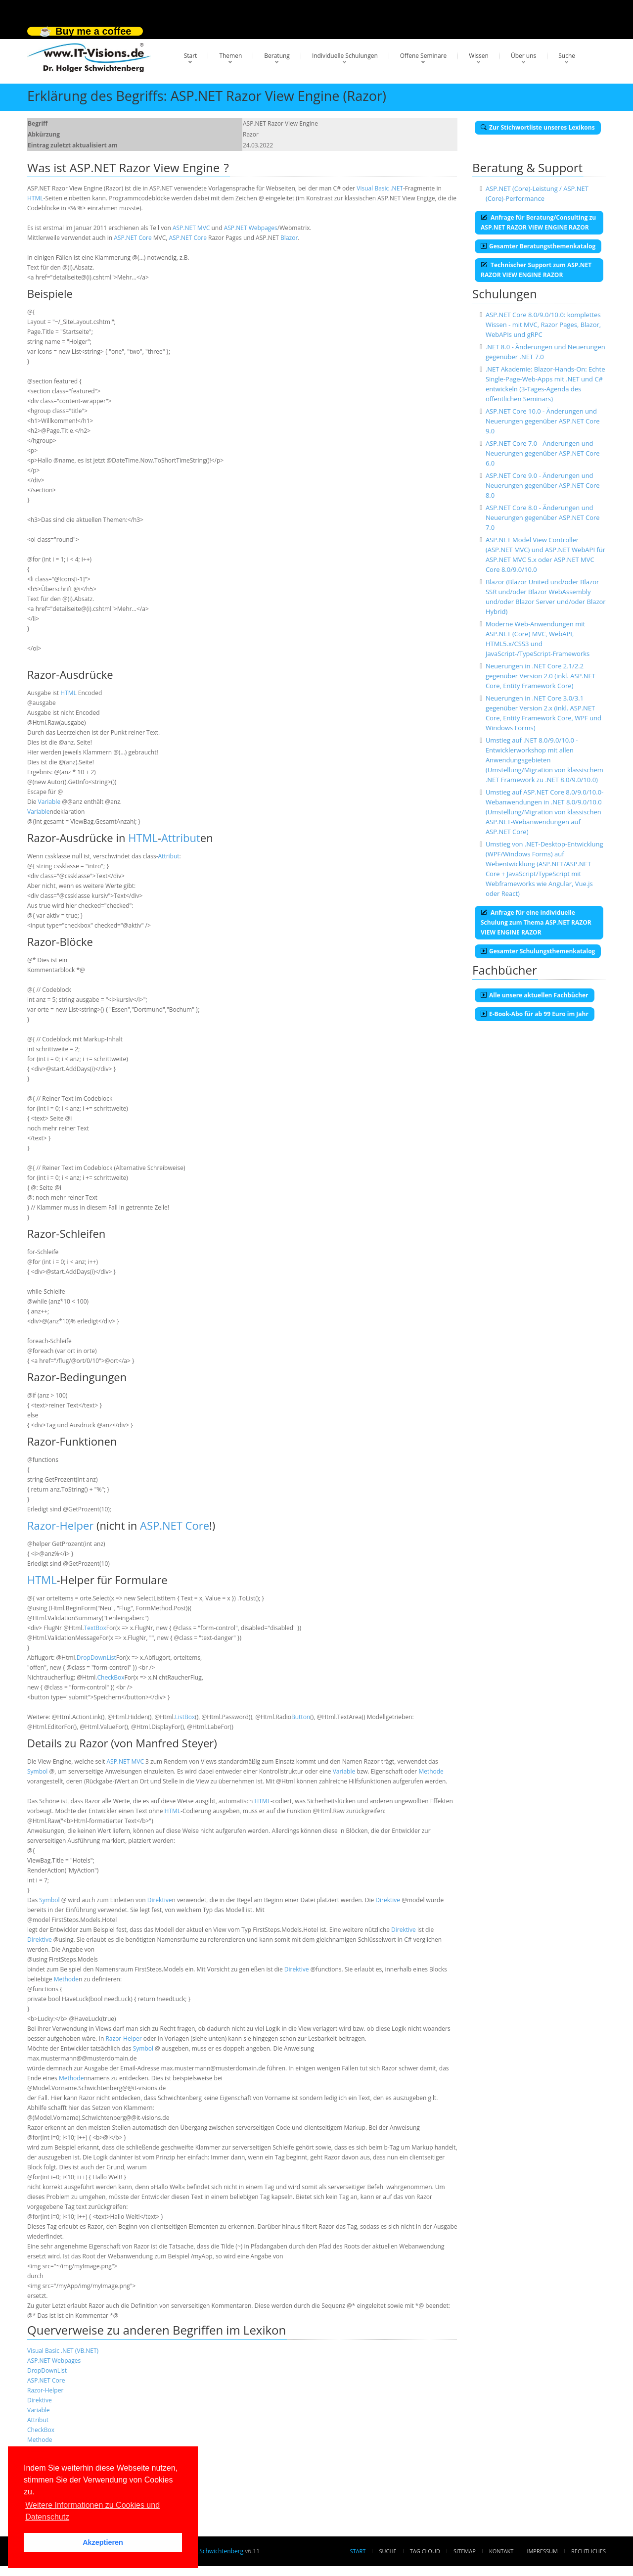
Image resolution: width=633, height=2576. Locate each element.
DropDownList (96, 1657)
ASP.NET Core (132, 238)
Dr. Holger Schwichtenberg (206, 2551)
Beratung (277, 55)
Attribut (180, 837)
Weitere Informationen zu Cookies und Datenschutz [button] (92, 2511)
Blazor (289, 238)
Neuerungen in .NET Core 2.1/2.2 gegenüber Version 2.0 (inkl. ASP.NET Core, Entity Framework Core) (540, 675)
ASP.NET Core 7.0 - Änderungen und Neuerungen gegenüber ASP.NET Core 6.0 (543, 453)
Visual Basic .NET (380, 188)
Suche (566, 55)
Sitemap (464, 2551)
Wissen (479, 55)
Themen (230, 55)
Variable (49, 801)
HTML (35, 198)
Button (300, 1717)
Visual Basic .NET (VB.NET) (62, 2350)
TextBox (95, 1628)
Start (190, 55)
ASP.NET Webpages (250, 228)
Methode (430, 1771)
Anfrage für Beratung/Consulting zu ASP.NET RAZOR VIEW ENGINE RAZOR (538, 222)
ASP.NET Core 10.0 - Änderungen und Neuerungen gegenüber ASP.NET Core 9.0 (543, 421)
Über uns (523, 55)
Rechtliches (588, 2551)
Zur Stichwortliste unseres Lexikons (538, 127)
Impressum (542, 2551)
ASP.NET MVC (191, 228)
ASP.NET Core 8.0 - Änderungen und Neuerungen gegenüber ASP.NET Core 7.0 (543, 517)
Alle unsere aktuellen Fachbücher (534, 995)
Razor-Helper (60, 1525)
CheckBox (111, 1677)
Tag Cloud (425, 2551)
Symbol (37, 1771)
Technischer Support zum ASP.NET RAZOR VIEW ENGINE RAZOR (536, 270)
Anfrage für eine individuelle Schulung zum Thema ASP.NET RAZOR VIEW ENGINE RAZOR (536, 922)
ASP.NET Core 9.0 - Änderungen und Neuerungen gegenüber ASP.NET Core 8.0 (543, 485)
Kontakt (501, 2551)
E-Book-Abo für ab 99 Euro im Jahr (534, 1014)
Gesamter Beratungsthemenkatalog (538, 246)
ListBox (185, 1717)
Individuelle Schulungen (345, 55)
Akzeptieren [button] (103, 2542)
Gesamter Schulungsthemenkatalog (538, 951)
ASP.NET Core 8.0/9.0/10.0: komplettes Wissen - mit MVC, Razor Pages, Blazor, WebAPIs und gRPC (543, 324)
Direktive (159, 1900)
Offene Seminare (423, 55)
